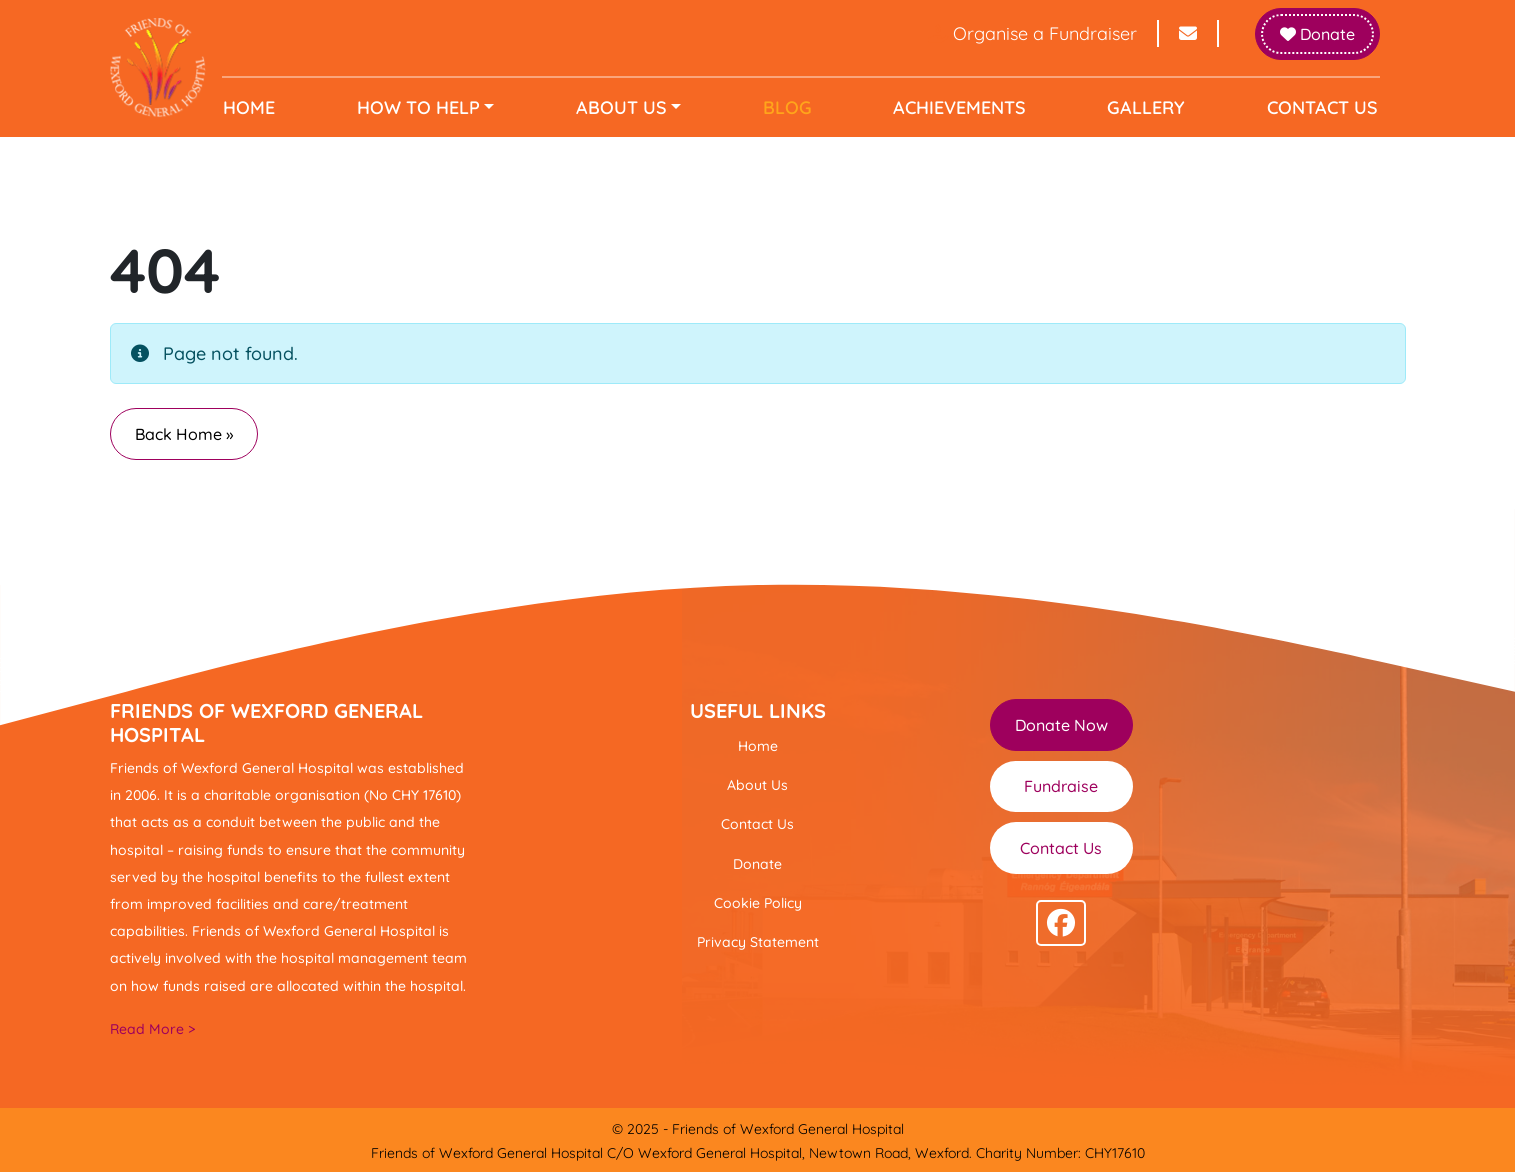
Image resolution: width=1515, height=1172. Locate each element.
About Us (623, 107)
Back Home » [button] (184, 434)
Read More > (152, 1029)
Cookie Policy (758, 903)
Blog (787, 107)
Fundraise (1061, 786)
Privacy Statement (758, 942)
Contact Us (1315, 107)
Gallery (1142, 107)
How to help (422, 107)
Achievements (957, 107)
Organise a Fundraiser (1032, 33)
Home (256, 107)
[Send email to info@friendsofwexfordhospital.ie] (1189, 33)
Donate (1317, 34)
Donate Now (1061, 725)
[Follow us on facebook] (1061, 923)
